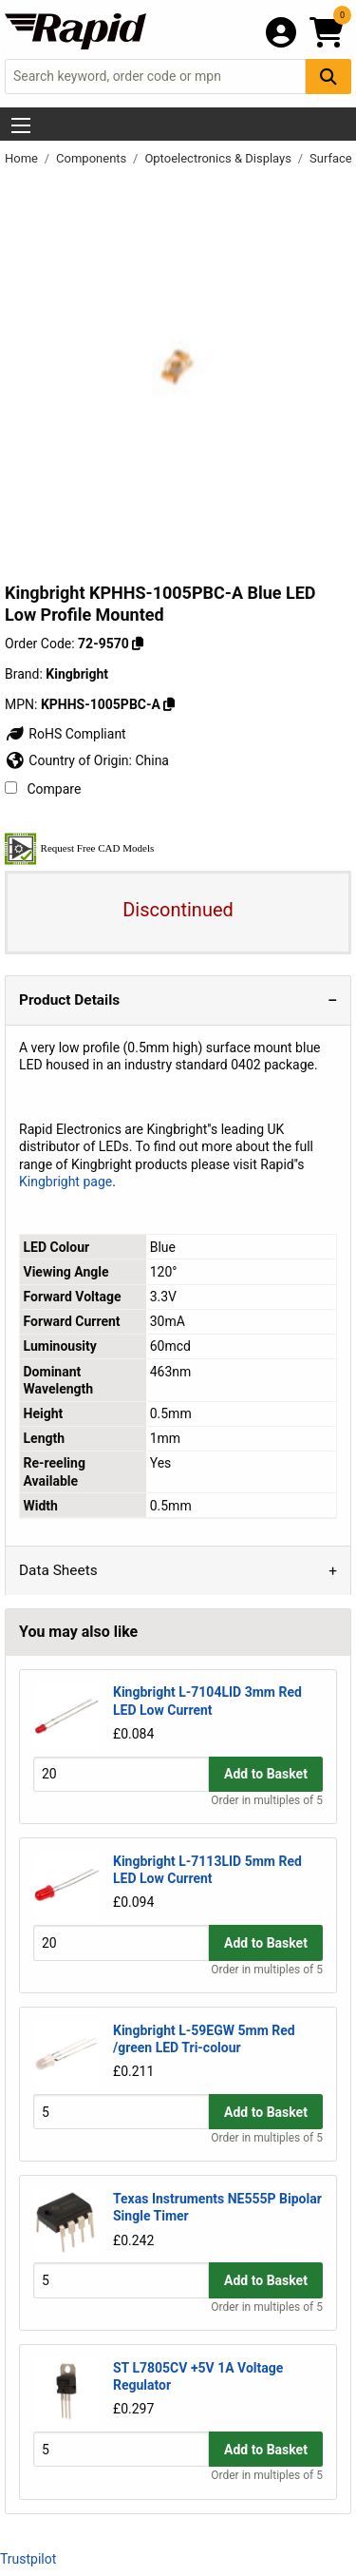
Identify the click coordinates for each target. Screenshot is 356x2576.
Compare (43, 789)
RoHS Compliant (65, 733)
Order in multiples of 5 (267, 1800)
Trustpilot (28, 2558)
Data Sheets (58, 1570)
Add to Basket (266, 1773)
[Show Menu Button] (20, 125)
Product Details (69, 1000)
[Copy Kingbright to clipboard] (169, 704)
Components (92, 158)
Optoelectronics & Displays (219, 158)
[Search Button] (328, 76)
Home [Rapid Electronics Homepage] (23, 158)
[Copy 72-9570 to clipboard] (137, 643)
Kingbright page (65, 1181)
